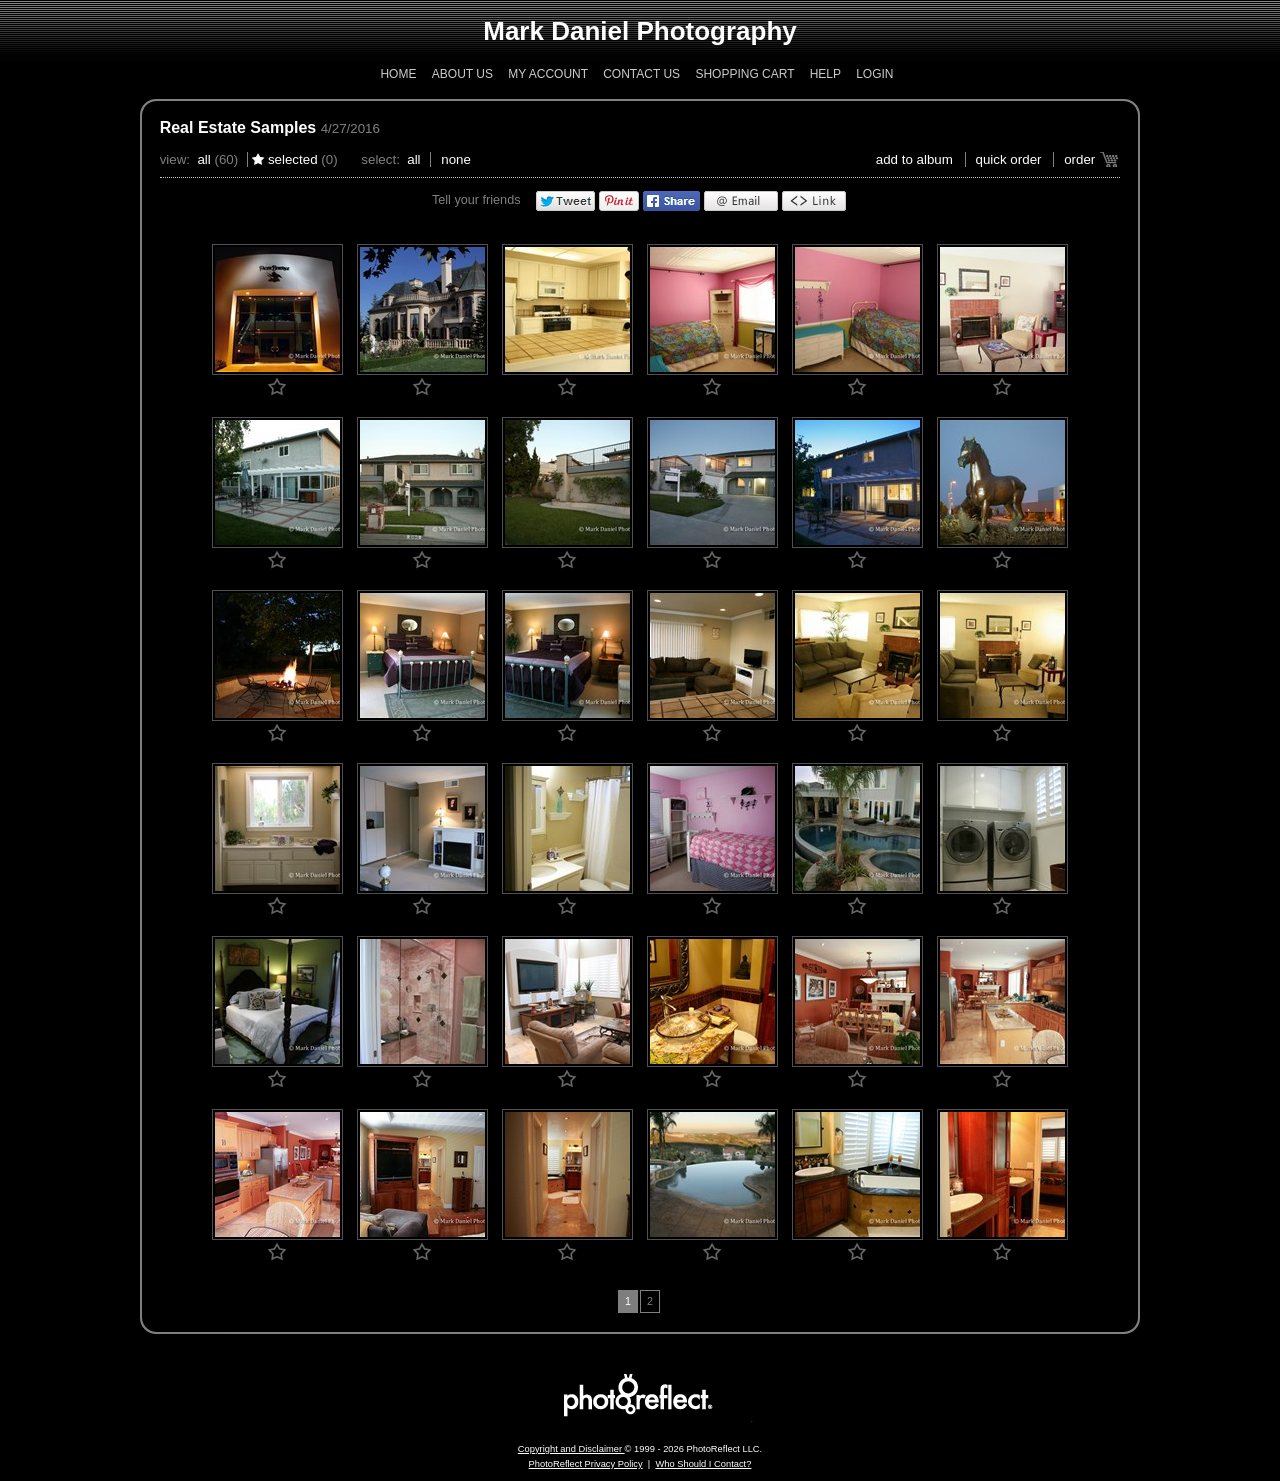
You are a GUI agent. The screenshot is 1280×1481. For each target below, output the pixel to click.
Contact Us (641, 74)
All (203, 159)
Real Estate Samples (238, 127)
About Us (462, 74)
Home (398, 74)
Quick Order (1009, 159)
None (456, 159)
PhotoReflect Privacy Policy (586, 1464)
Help (825, 74)
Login (874, 74)
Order (1079, 159)
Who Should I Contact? (703, 1464)
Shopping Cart (744, 74)
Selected (293, 159)
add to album (914, 159)
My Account (548, 74)
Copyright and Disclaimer (571, 1449)
